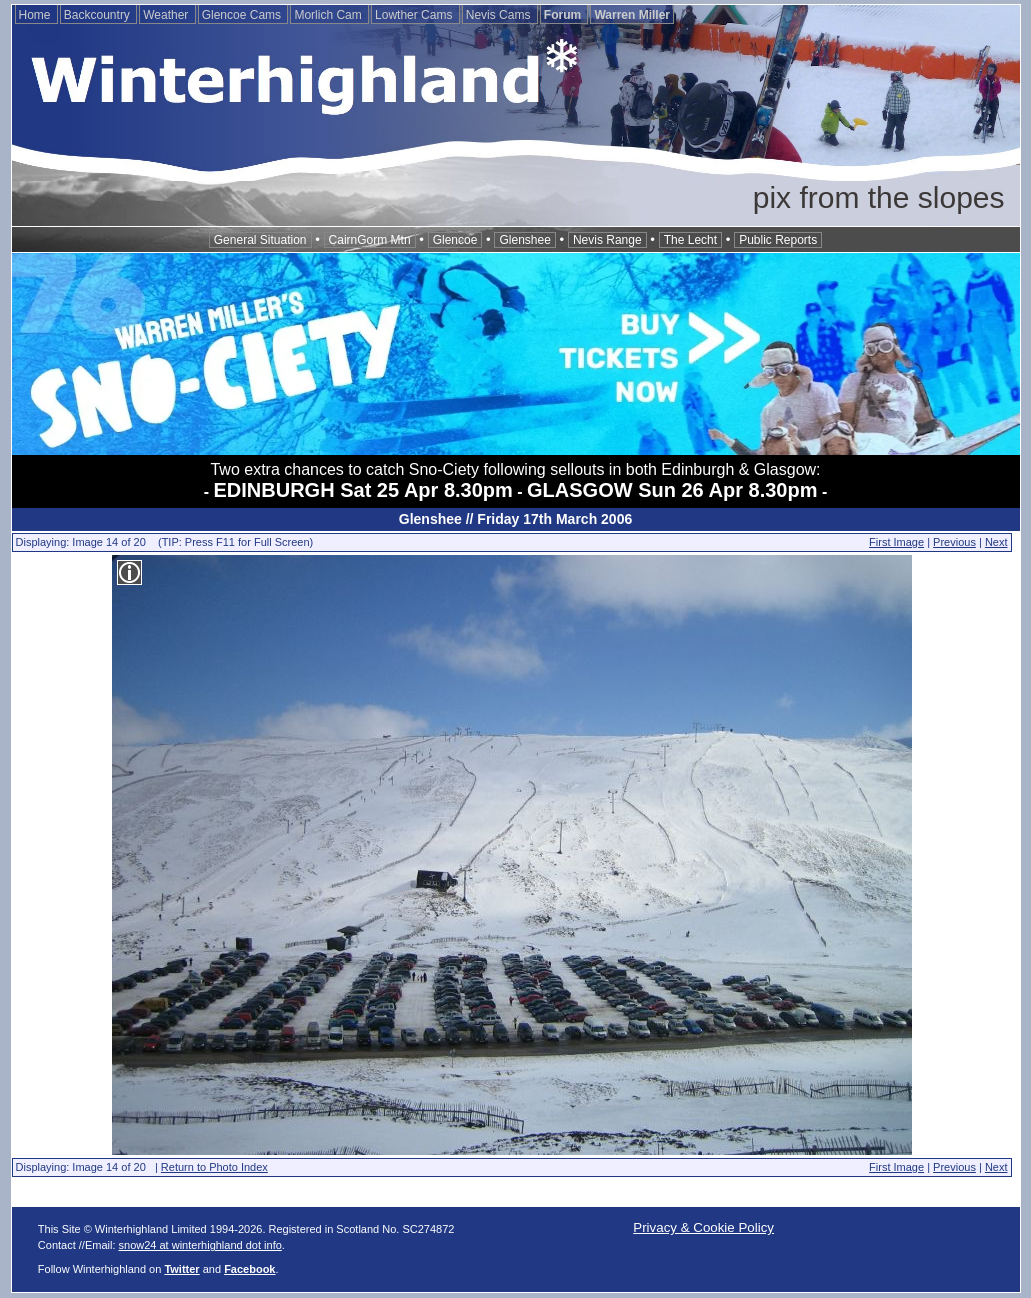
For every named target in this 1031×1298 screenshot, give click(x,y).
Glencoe (455, 240)
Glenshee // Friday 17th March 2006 (515, 519)
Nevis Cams (500, 15)
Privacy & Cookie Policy (703, 1227)
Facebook (249, 1269)
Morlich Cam (329, 15)
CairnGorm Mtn (370, 240)
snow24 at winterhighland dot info (200, 1245)
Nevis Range (607, 240)
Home (36, 15)
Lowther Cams (415, 15)
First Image (896, 542)
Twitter (181, 1269)
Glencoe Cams (243, 15)
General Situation (260, 240)
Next (996, 542)
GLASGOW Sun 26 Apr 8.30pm (672, 490)
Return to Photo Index (214, 1167)
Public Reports (778, 240)
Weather (167, 15)
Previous (954, 542)
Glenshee (524, 240)
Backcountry (98, 15)
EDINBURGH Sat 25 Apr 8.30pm (363, 490)
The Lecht (690, 240)
